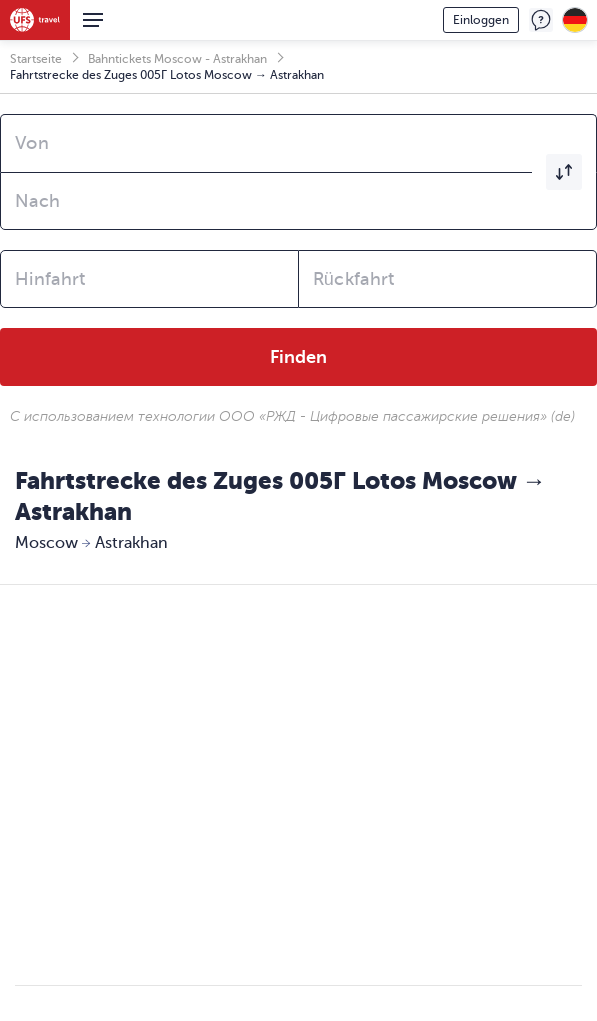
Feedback (541, 20)
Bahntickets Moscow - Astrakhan (177, 59)
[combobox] (298, 143)
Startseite (36, 59)
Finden (298, 357)
